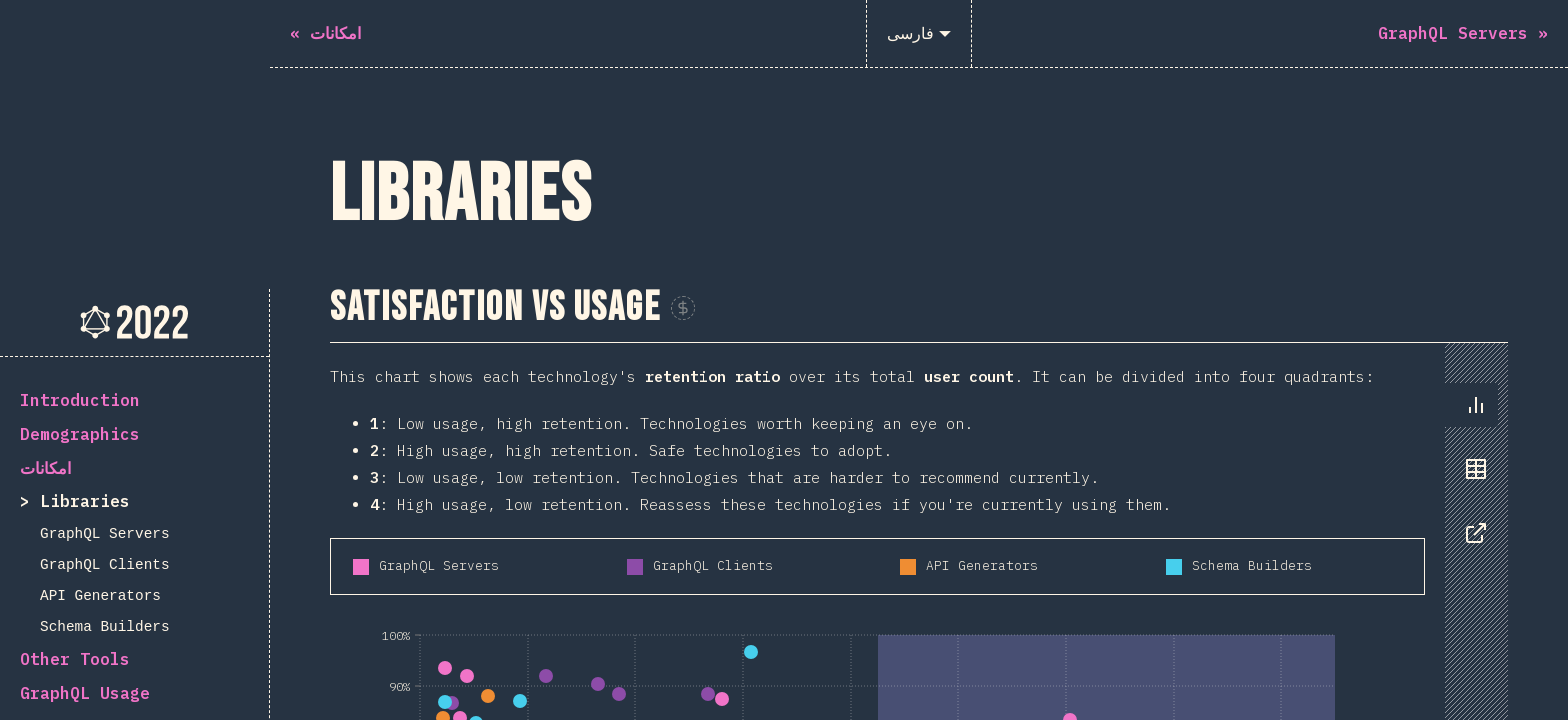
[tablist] (1471, 190)
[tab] (1476, 116)
